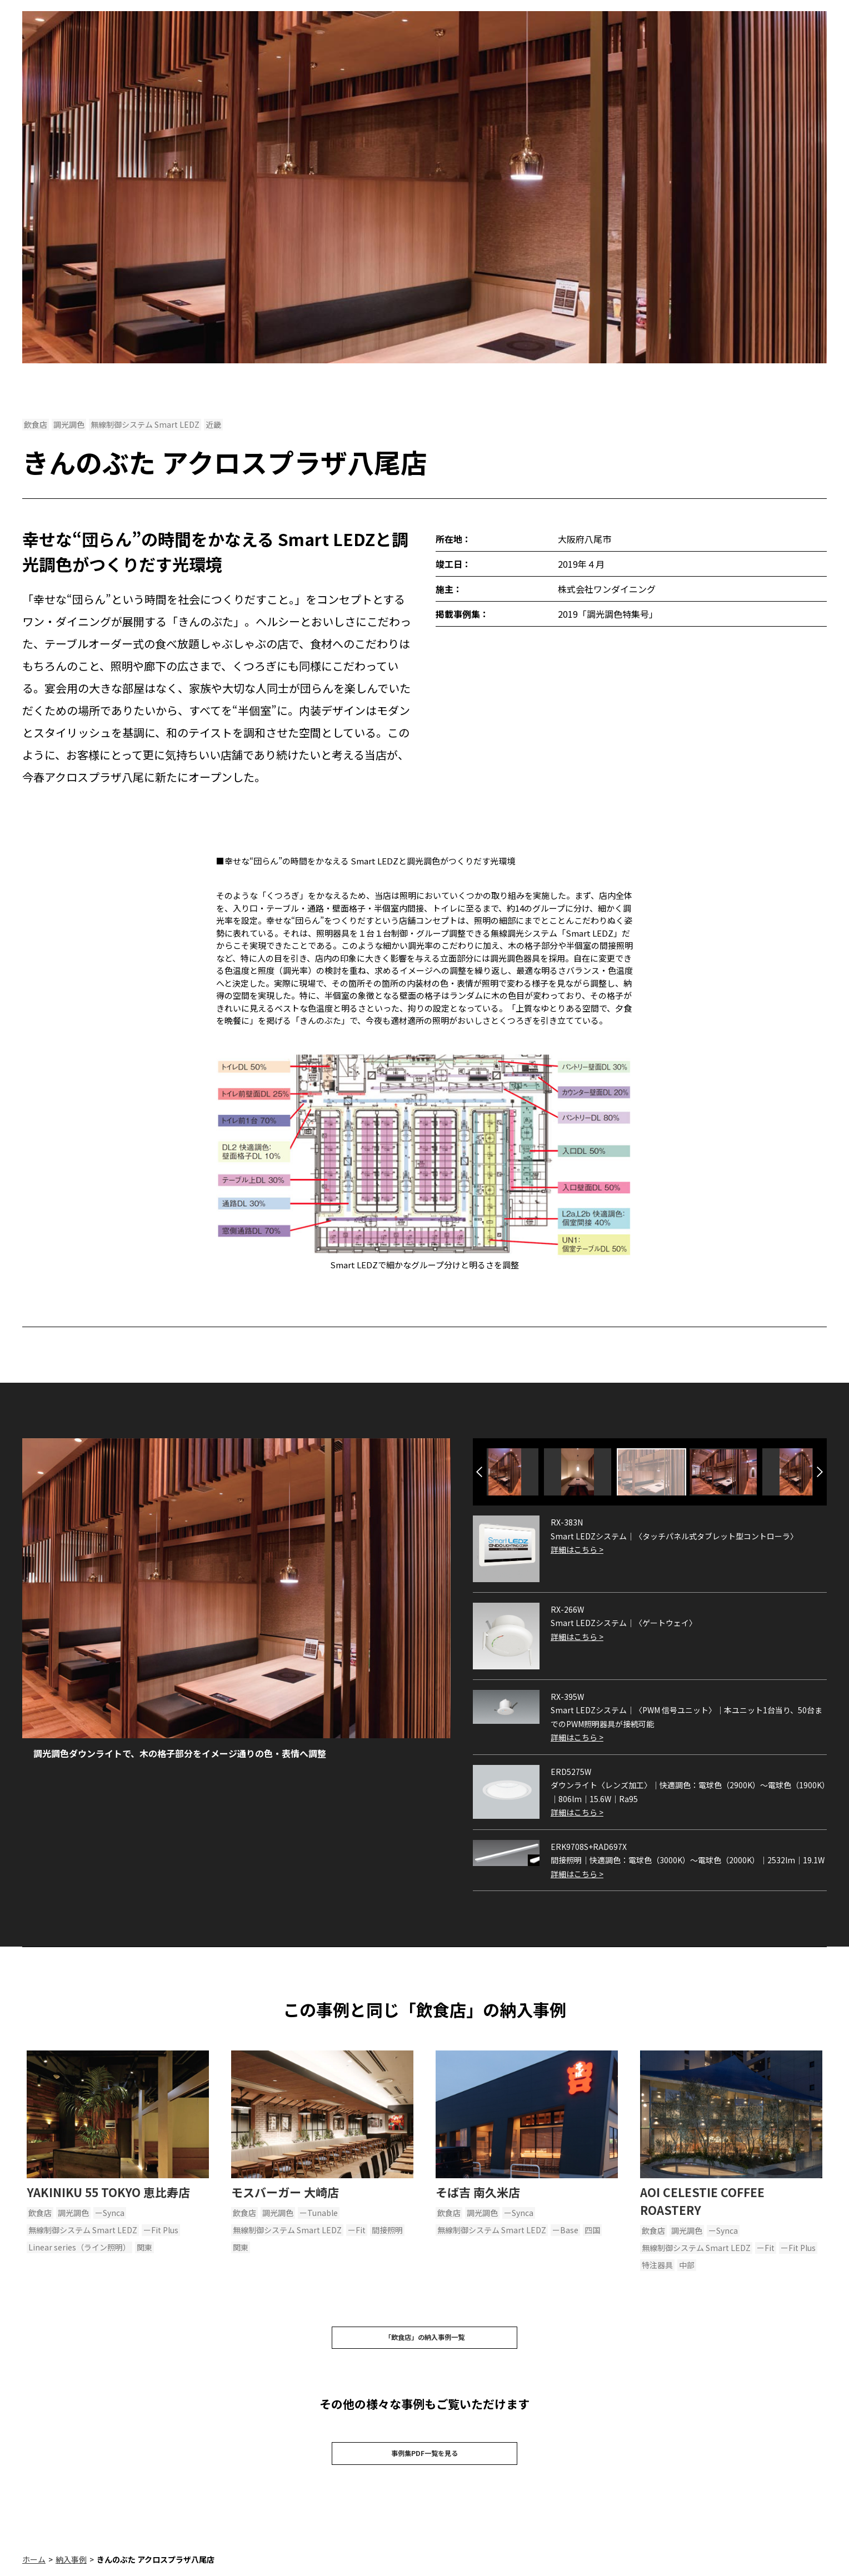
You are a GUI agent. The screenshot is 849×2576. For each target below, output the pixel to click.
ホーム (34, 2569)
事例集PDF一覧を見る (424, 2461)
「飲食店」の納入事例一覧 (424, 2340)
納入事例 (71, 2569)
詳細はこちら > (577, 1549)
